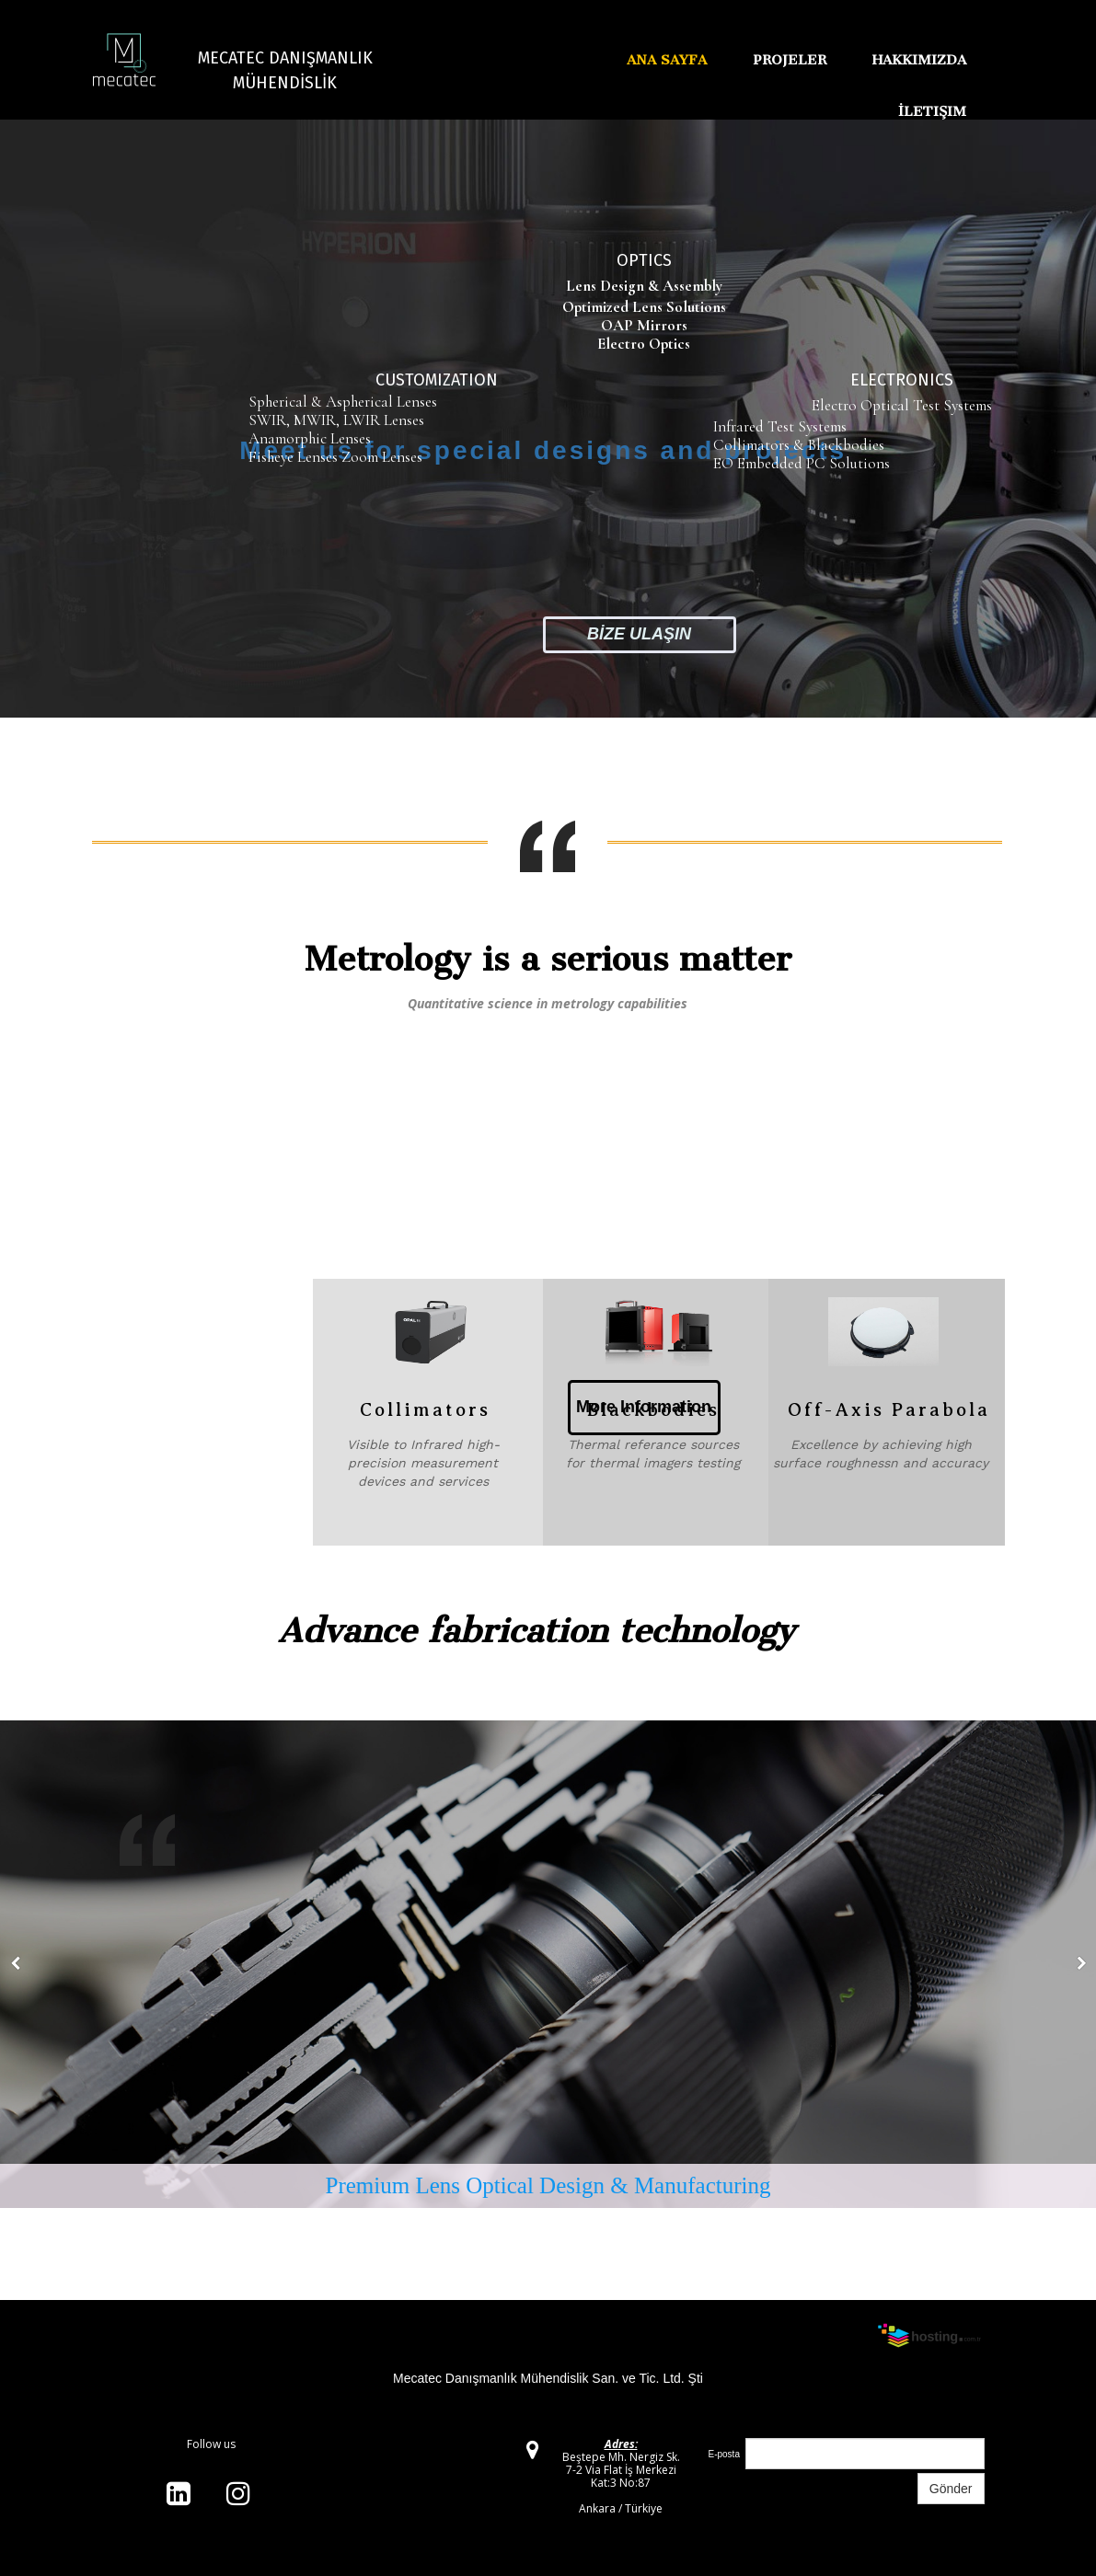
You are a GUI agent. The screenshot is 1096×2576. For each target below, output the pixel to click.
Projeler (789, 60)
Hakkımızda (919, 60)
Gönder (951, 2488)
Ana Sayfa (667, 60)
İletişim (932, 111)
